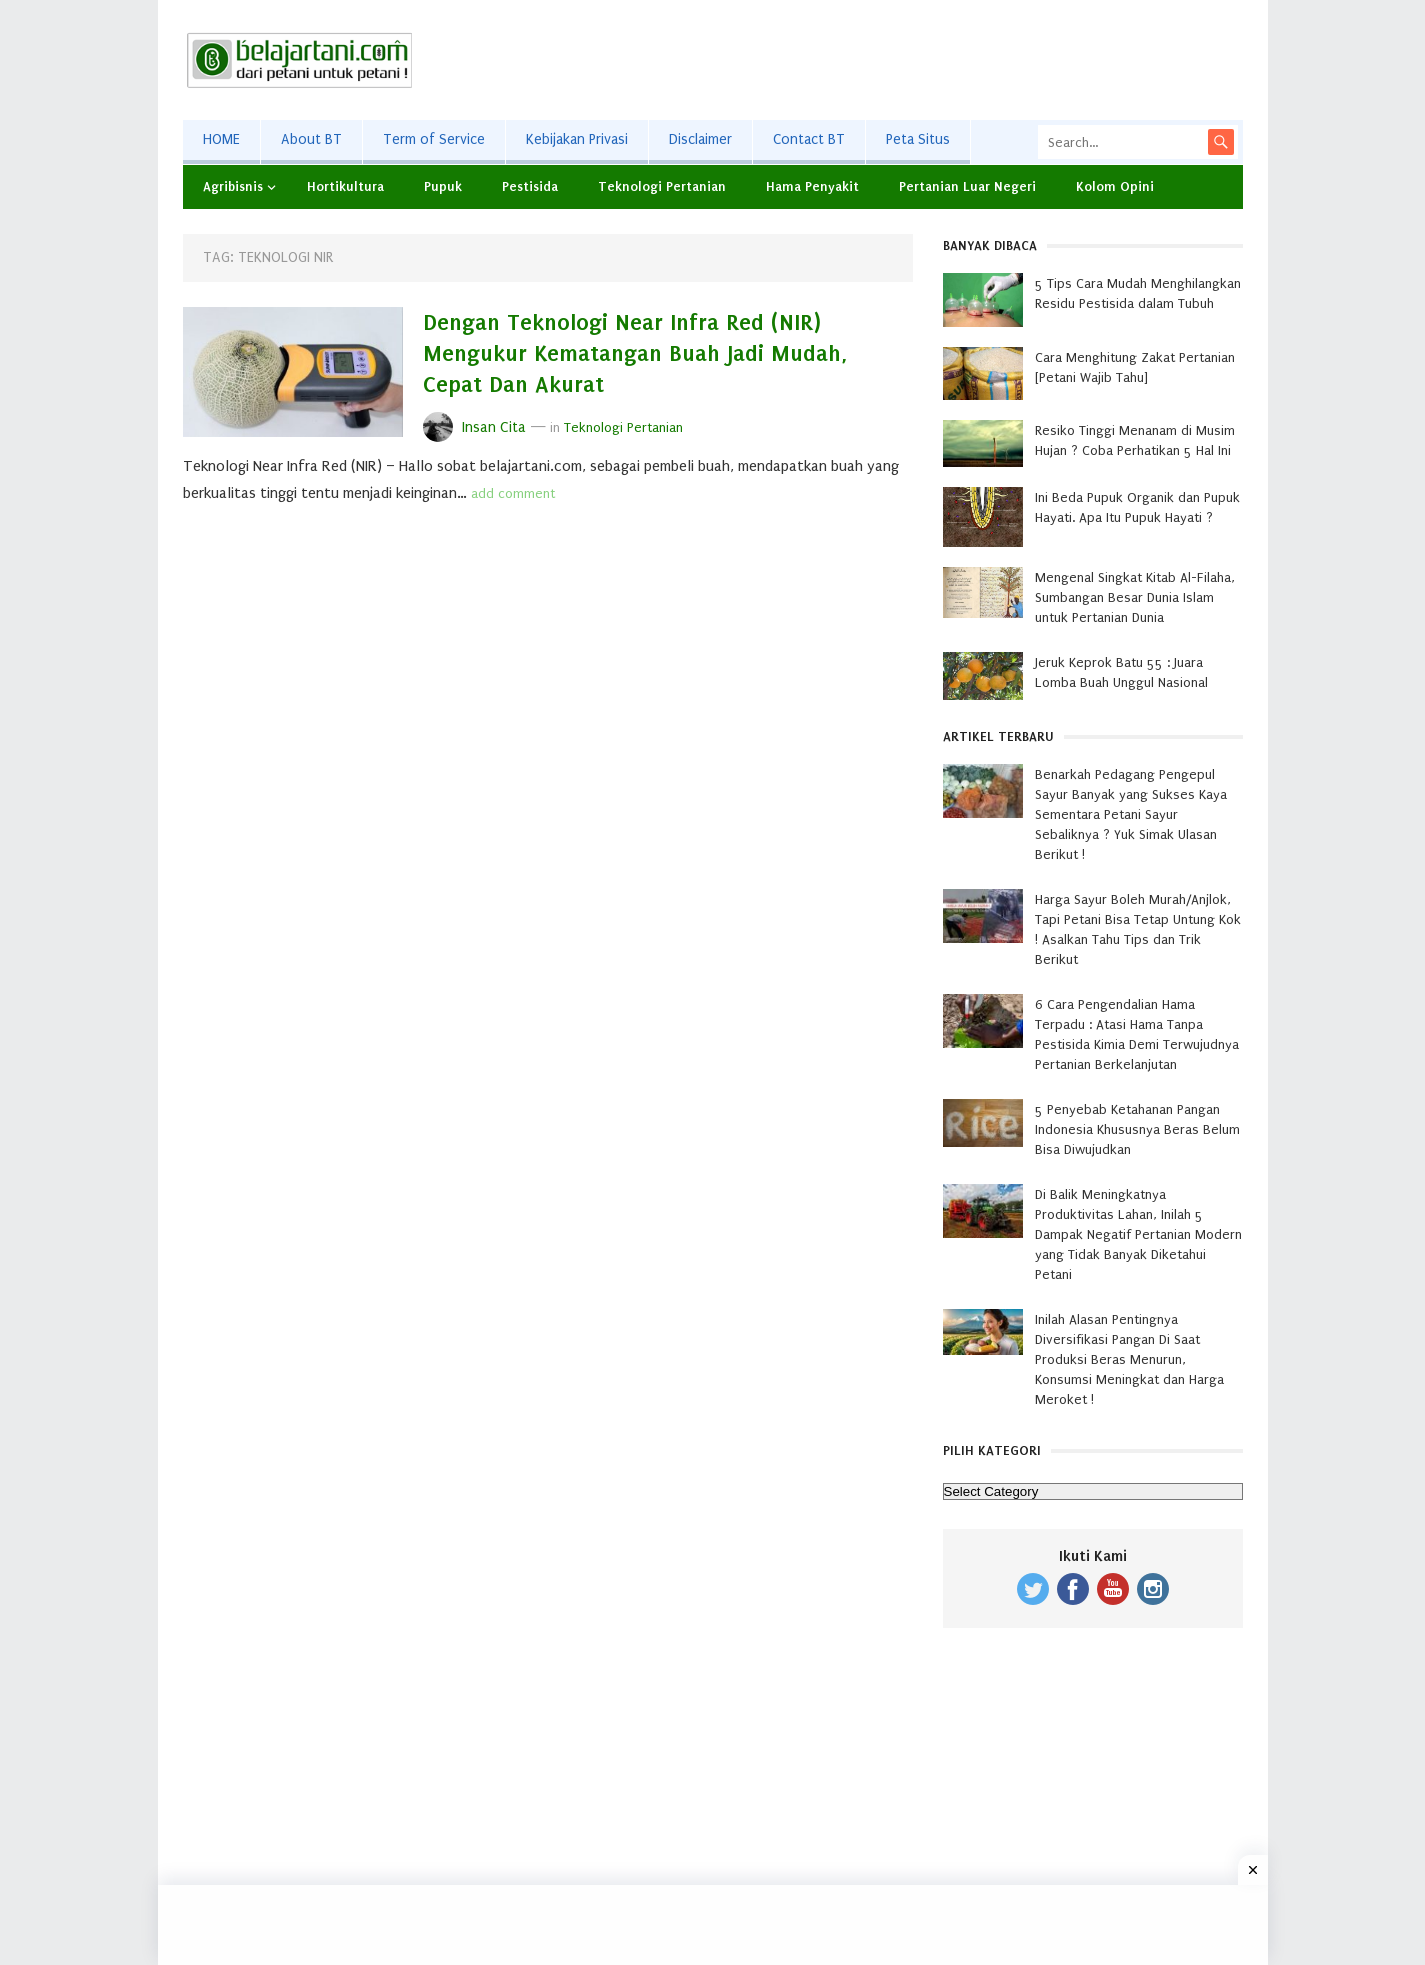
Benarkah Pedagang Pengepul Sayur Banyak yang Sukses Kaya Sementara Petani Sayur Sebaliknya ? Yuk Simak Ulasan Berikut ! (1131, 814)
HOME (221, 139)
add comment (513, 493)
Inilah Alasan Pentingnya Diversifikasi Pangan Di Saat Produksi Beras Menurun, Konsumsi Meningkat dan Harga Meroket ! (1129, 1359)
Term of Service (434, 139)
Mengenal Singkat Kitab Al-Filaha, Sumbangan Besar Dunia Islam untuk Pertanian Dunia (1135, 597)
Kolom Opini (1115, 186)
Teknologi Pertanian (662, 186)
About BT (311, 139)
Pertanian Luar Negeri (967, 186)
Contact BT (809, 139)
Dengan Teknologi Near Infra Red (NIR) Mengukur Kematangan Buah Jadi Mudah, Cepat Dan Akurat (635, 353)
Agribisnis (233, 186)
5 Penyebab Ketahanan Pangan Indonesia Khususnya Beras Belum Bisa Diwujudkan (1137, 1129)
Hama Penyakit (812, 186)
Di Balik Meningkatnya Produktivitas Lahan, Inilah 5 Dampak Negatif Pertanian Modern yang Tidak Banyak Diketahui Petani (1138, 1234)
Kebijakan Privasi (577, 139)
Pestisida (530, 186)
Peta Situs (918, 139)
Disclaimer (700, 139)
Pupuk (443, 186)
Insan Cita (494, 427)
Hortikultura (345, 186)
